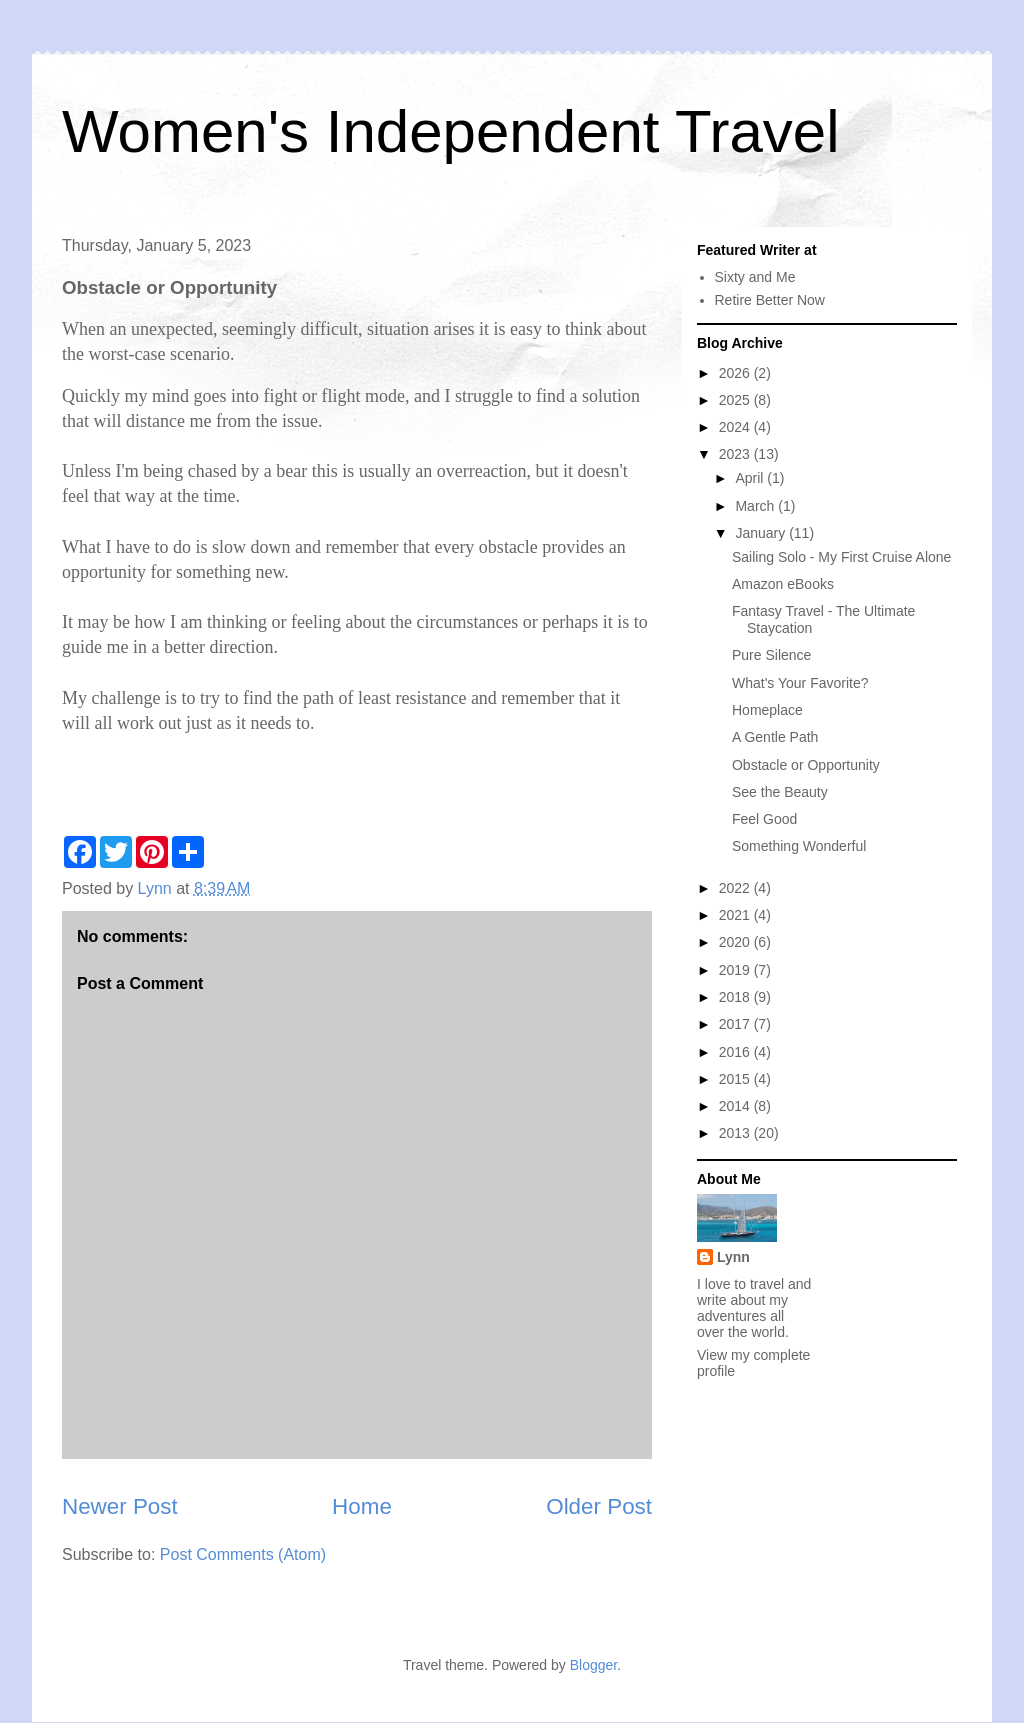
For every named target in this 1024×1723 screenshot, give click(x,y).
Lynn (733, 1257)
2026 (736, 373)
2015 (736, 1079)
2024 (736, 427)
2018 (736, 997)
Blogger (593, 1665)
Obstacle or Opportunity (806, 765)
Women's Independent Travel (450, 131)
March (756, 506)
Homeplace (767, 710)
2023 (736, 454)
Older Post (599, 1506)
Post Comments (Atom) (243, 1554)
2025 (736, 400)
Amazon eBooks (783, 584)
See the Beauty (780, 792)
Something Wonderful (799, 846)
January (762, 533)
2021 (736, 915)
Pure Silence (771, 655)
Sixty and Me (755, 277)
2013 (736, 1133)
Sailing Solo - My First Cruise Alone (841, 557)
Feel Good (764, 819)
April (751, 478)
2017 (736, 1024)
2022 (736, 888)
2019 (736, 970)
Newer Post (120, 1506)
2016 (736, 1052)
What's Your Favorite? (800, 683)
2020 (736, 942)
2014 (736, 1106)
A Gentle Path (775, 737)
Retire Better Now (770, 300)
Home (362, 1506)
